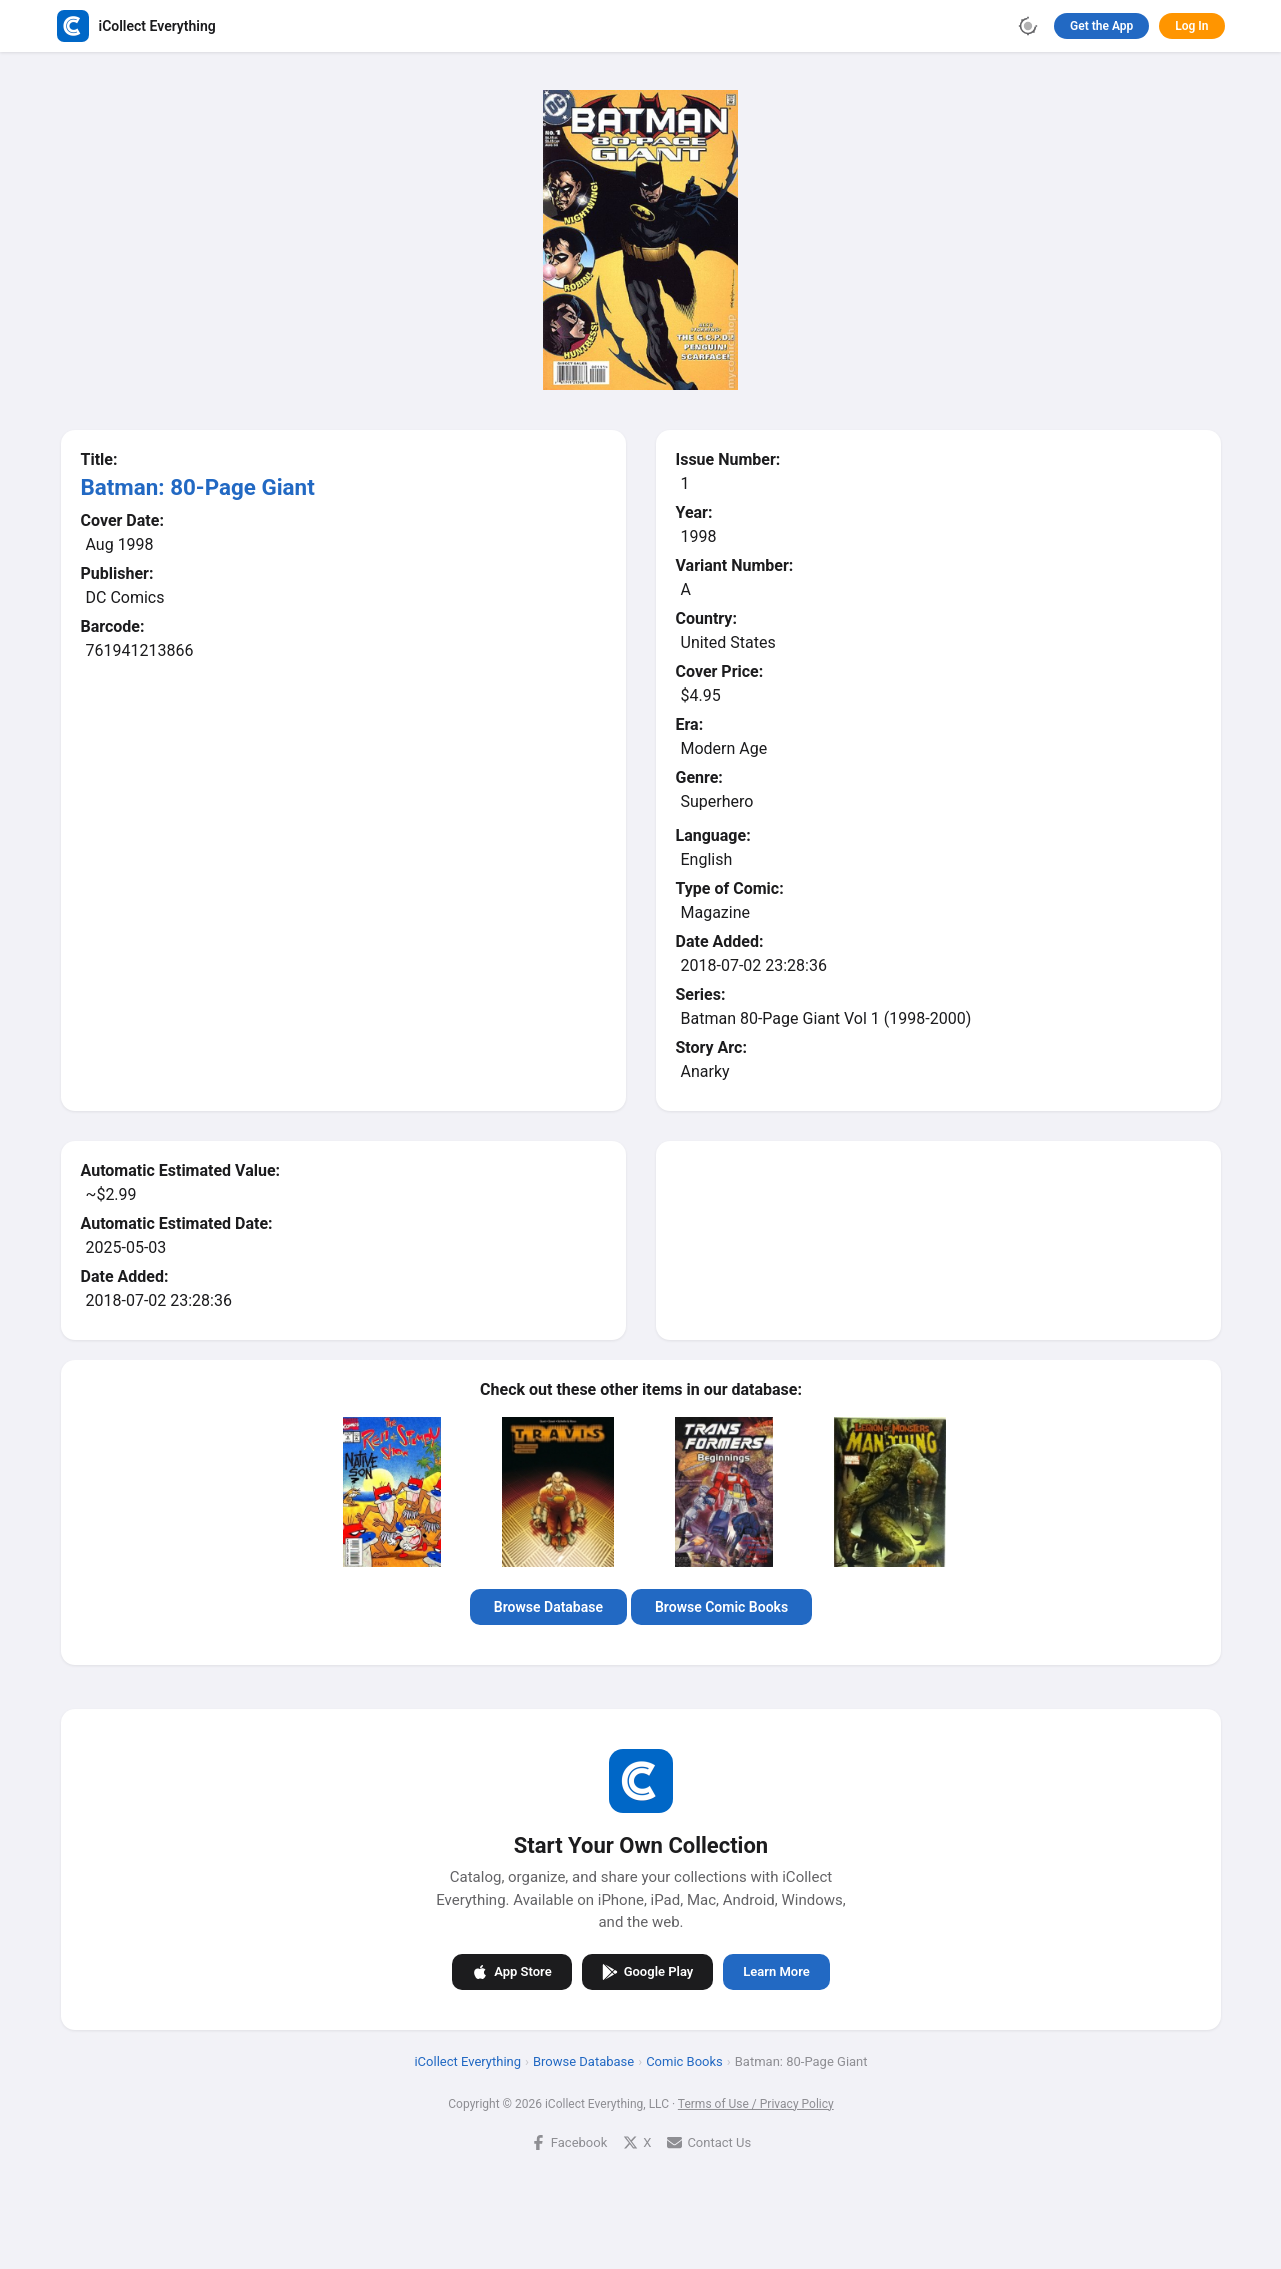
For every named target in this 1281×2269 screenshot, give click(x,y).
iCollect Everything (467, 2061)
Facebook (568, 2142)
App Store (511, 1972)
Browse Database (547, 1607)
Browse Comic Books (720, 1607)
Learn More (776, 1971)
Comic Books (684, 2061)
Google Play (647, 1972)
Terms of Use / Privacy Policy (755, 2104)
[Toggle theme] (1028, 26)
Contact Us (709, 2142)
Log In (1191, 26)
